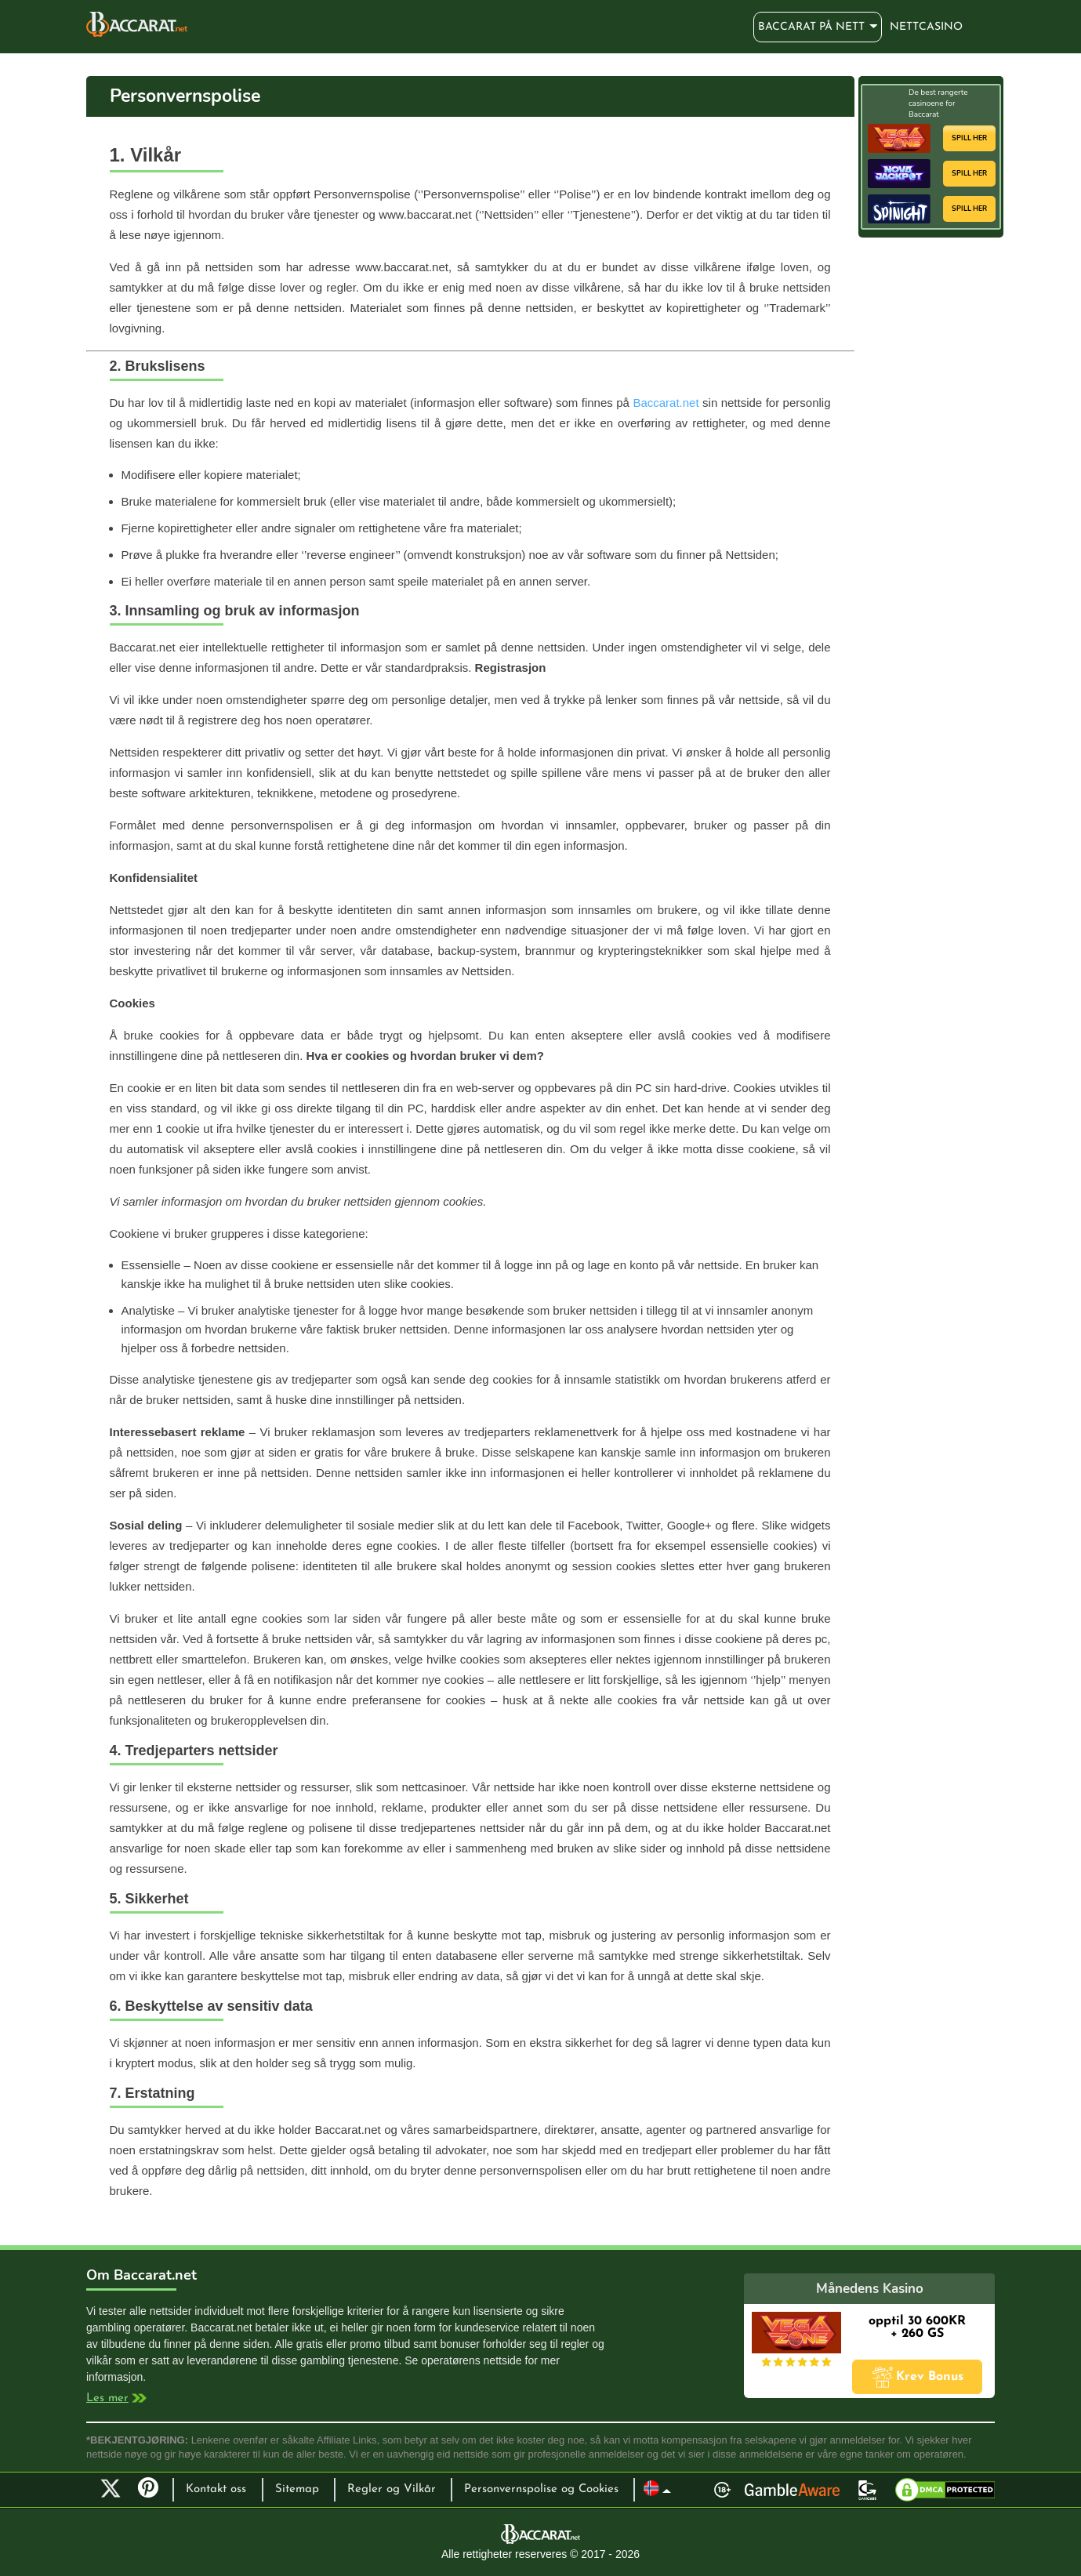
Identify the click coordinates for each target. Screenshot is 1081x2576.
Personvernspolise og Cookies (541, 2489)
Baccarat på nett (136, 24)
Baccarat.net (665, 402)
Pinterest (153, 2494)
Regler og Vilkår (391, 2489)
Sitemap (297, 2489)
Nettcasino (926, 27)
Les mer (107, 2398)
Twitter (111, 2488)
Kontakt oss (216, 2489)
